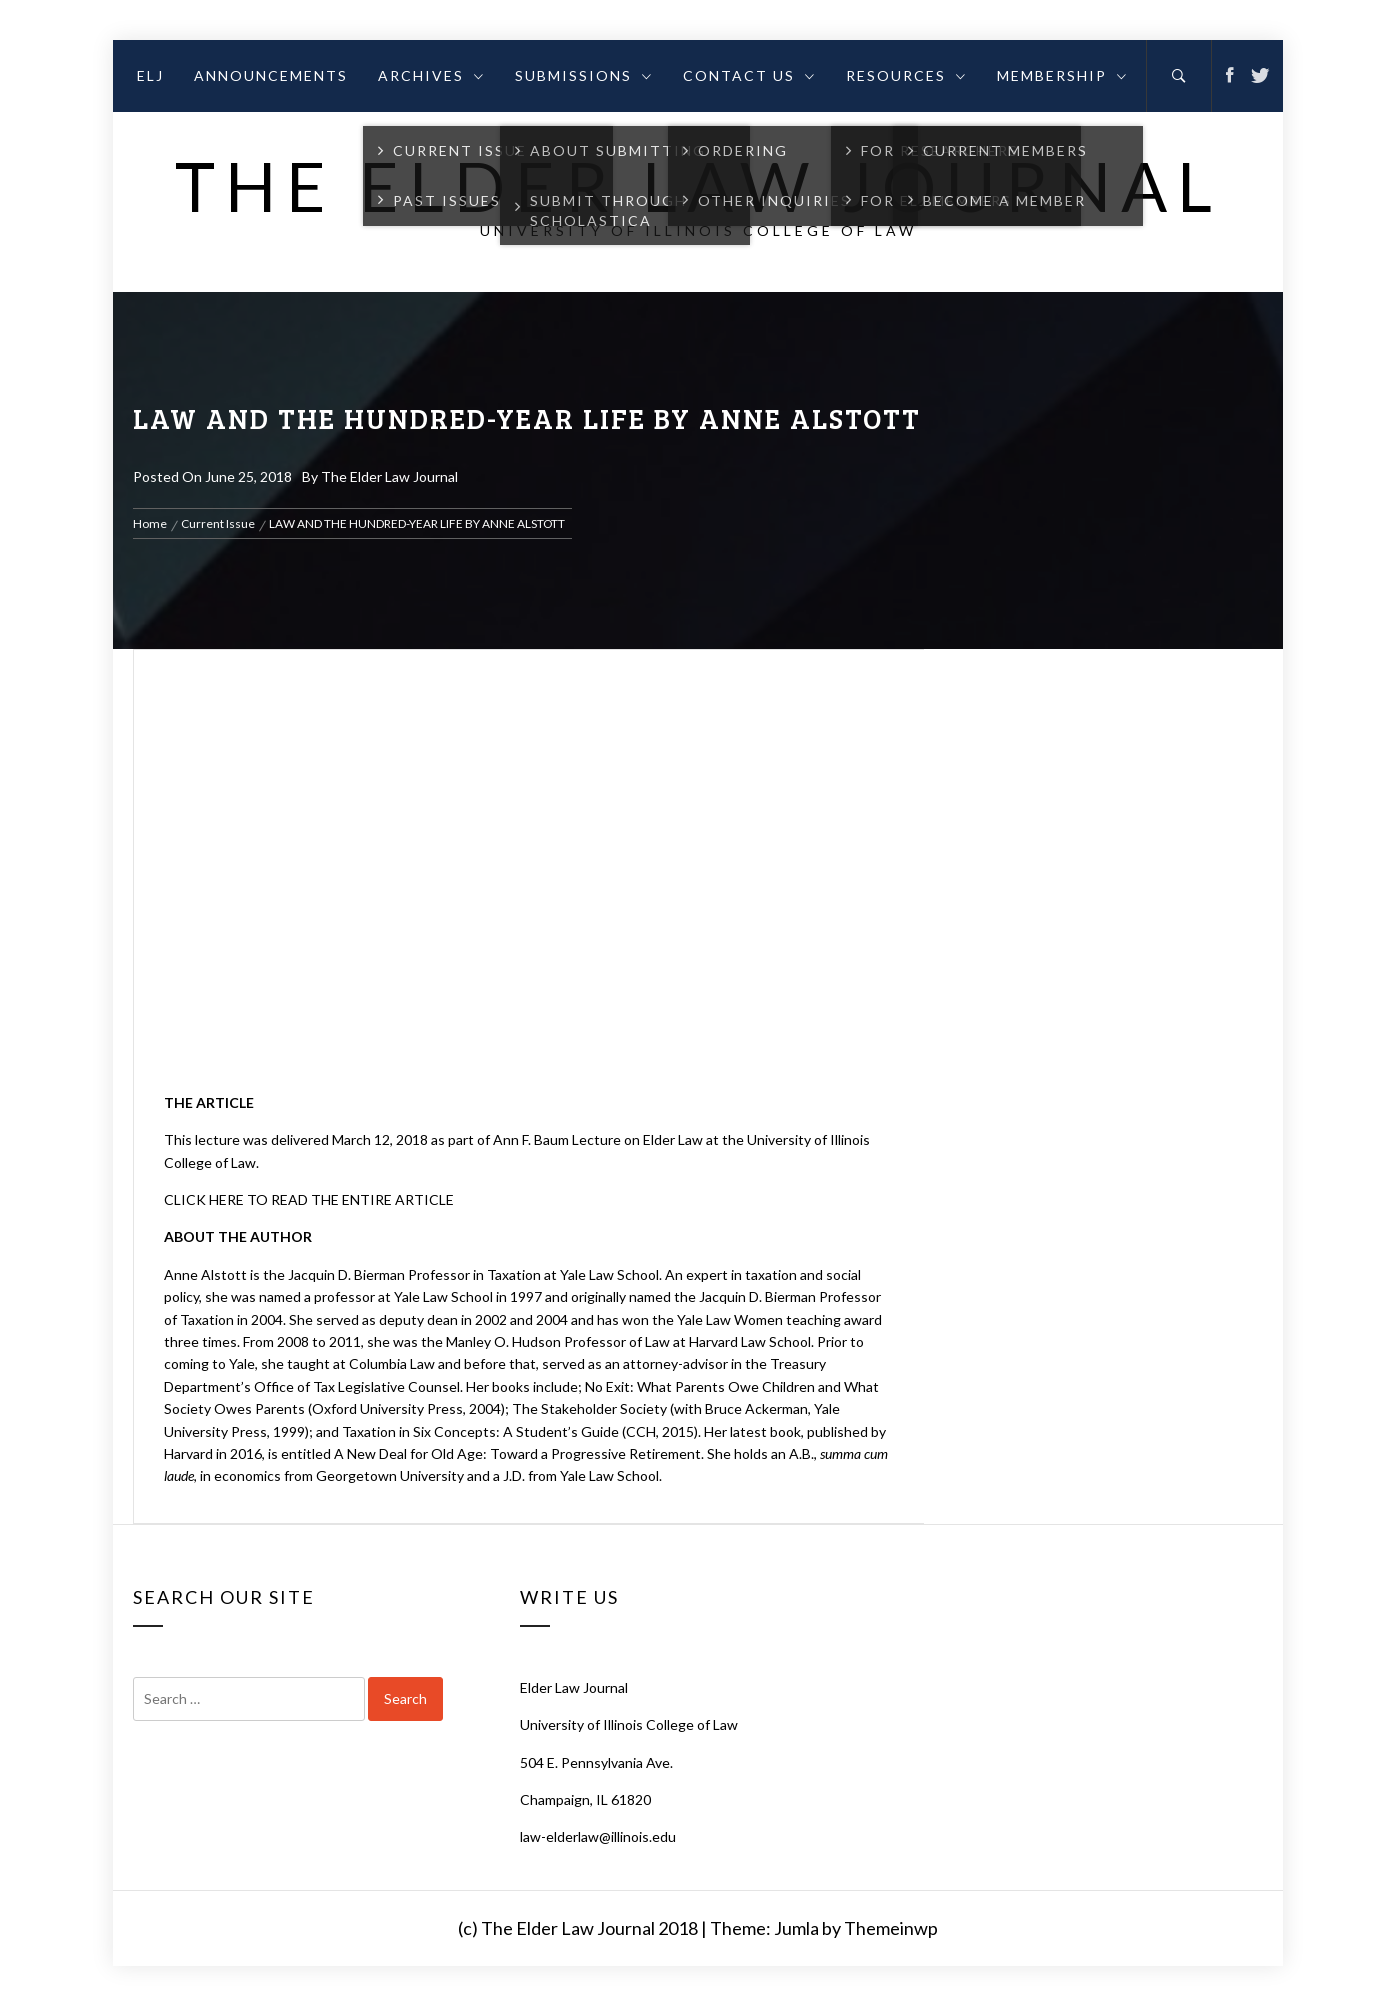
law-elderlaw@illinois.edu (598, 1836)
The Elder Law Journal (698, 185)
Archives (431, 75)
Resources (906, 75)
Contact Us (749, 75)
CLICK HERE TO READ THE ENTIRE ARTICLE (309, 1199)
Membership (1062, 75)
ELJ (150, 75)
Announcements (271, 75)
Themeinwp (891, 1928)
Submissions (584, 75)
